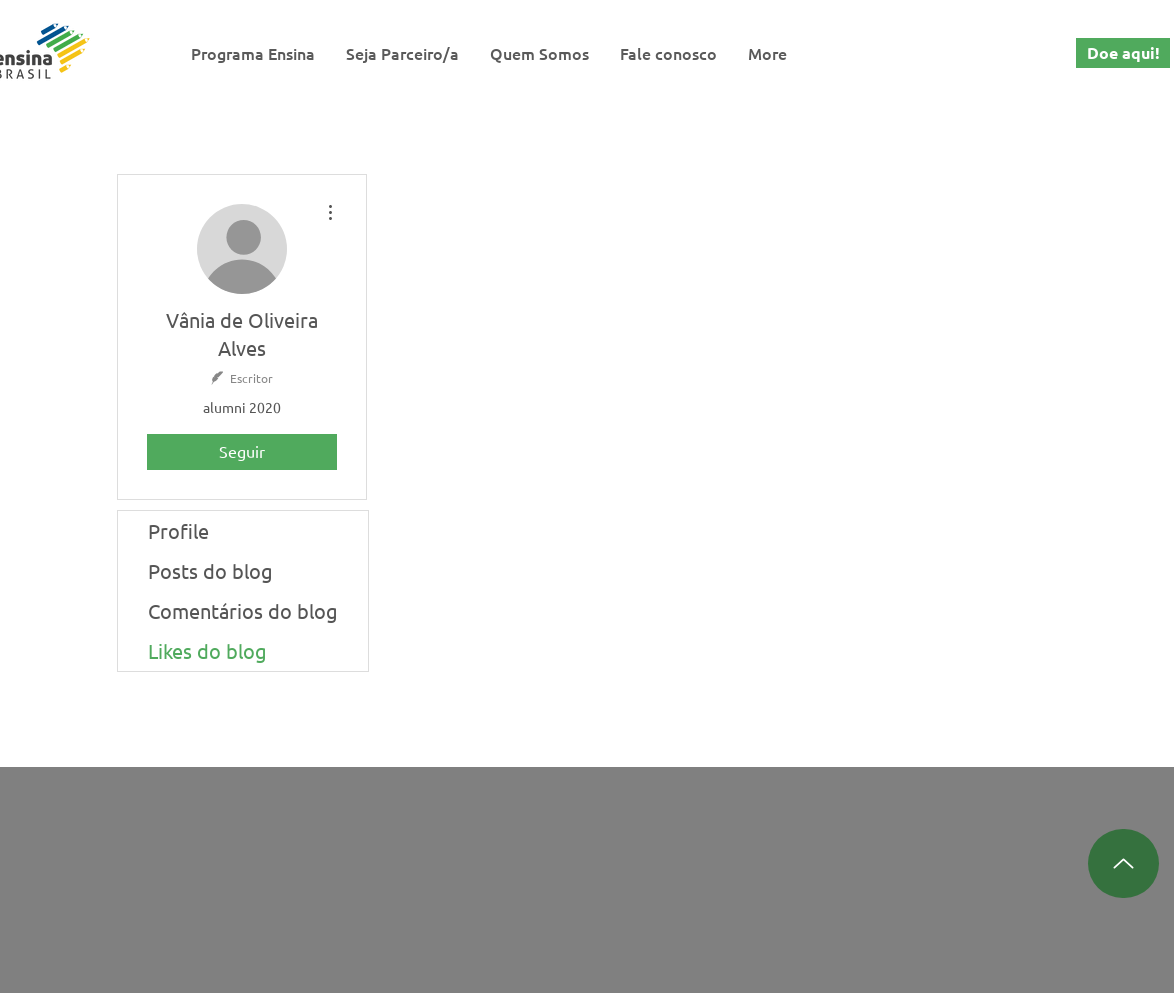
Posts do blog (210, 570)
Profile (178, 530)
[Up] (1123, 863)
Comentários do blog (243, 610)
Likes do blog (207, 650)
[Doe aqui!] (1123, 53)
